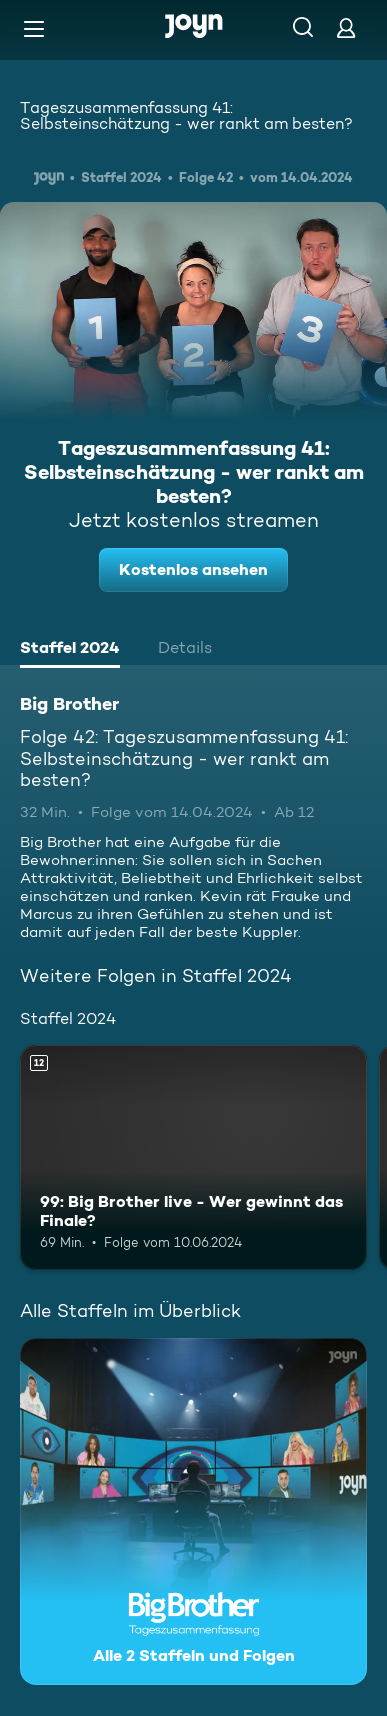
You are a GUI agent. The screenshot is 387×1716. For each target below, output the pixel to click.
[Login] (346, 27)
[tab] (70, 650)
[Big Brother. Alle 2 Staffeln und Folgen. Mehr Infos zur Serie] (193, 1511)
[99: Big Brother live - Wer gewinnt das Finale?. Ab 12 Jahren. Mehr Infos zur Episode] (193, 1158)
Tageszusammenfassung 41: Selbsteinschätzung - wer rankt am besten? (186, 115)
